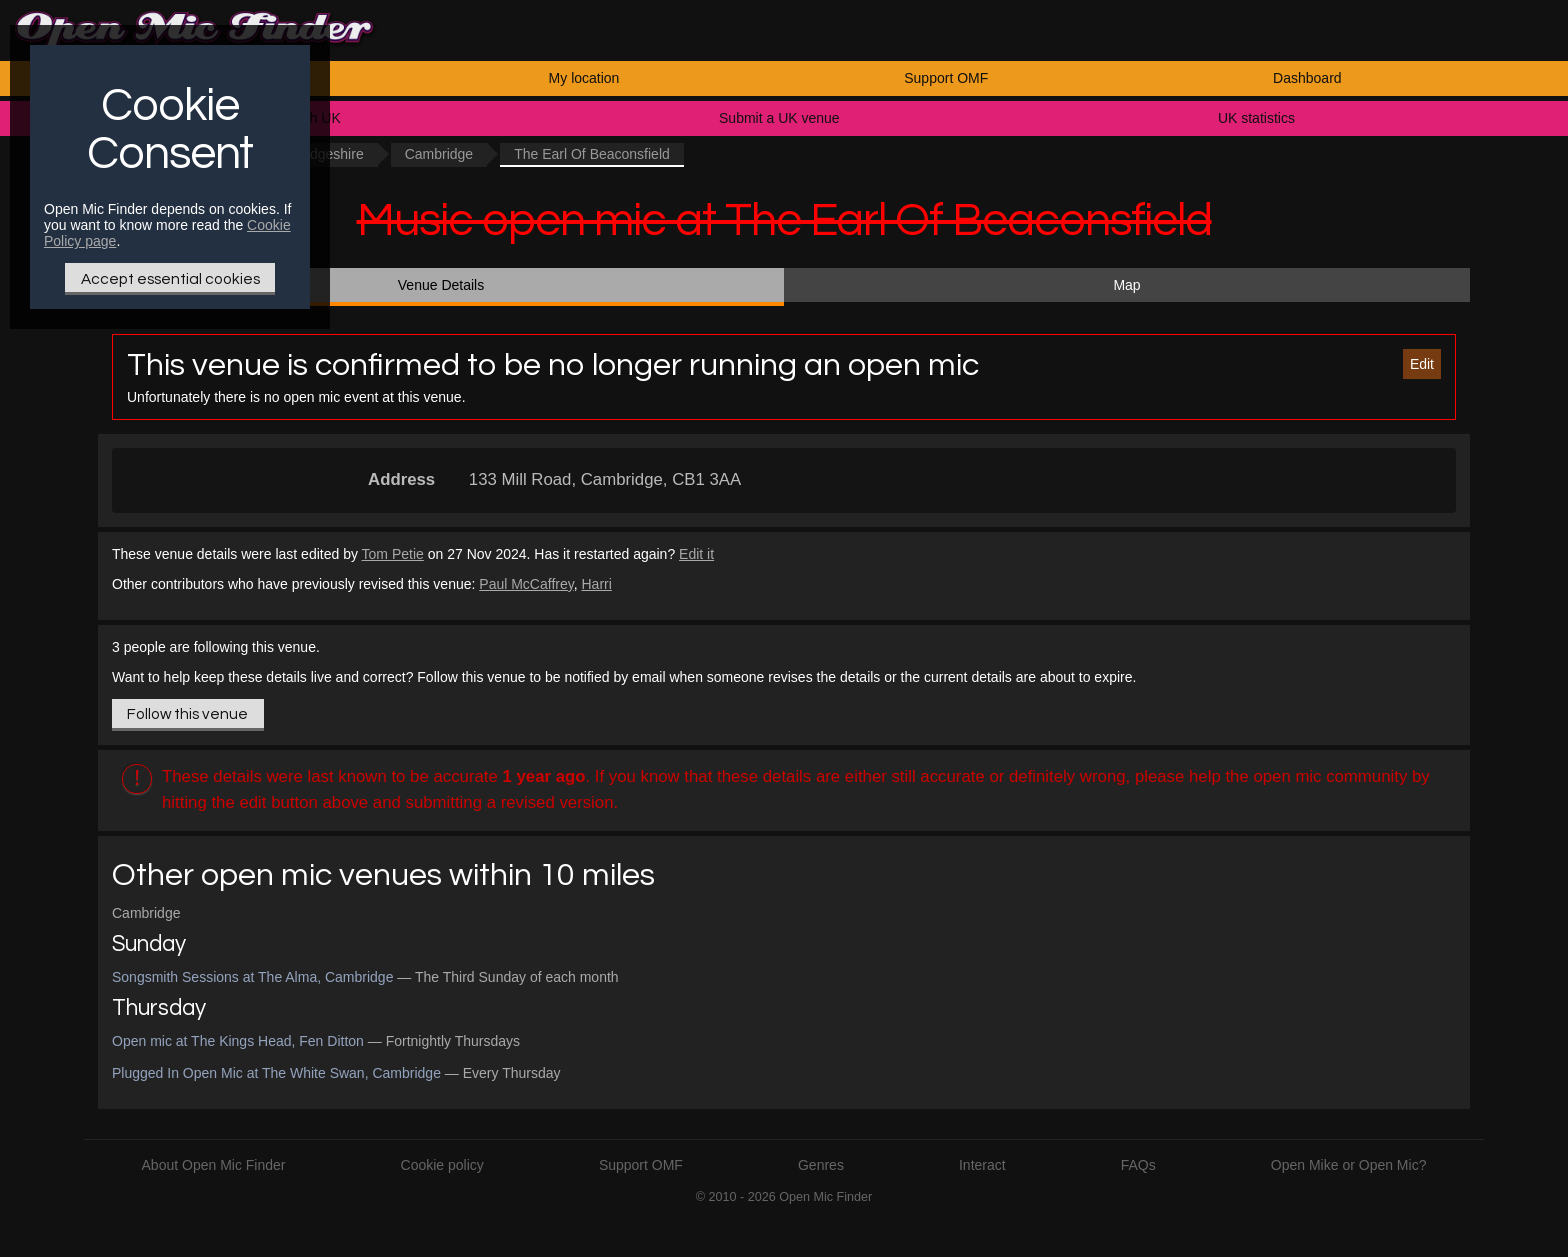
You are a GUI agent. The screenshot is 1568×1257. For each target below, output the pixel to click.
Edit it (696, 554)
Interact (982, 1165)
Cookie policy (442, 1165)
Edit (1422, 364)
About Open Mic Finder (214, 1165)
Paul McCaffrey (526, 584)
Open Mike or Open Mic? (1349, 1165)
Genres (821, 1165)
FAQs (1138, 1165)
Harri (596, 584)
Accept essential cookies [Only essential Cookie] (170, 279)
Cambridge (439, 154)
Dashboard (1307, 78)
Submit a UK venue (779, 118)
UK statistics (1256, 118)
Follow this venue (187, 714)
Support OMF (946, 78)
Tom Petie (393, 554)
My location (584, 78)
